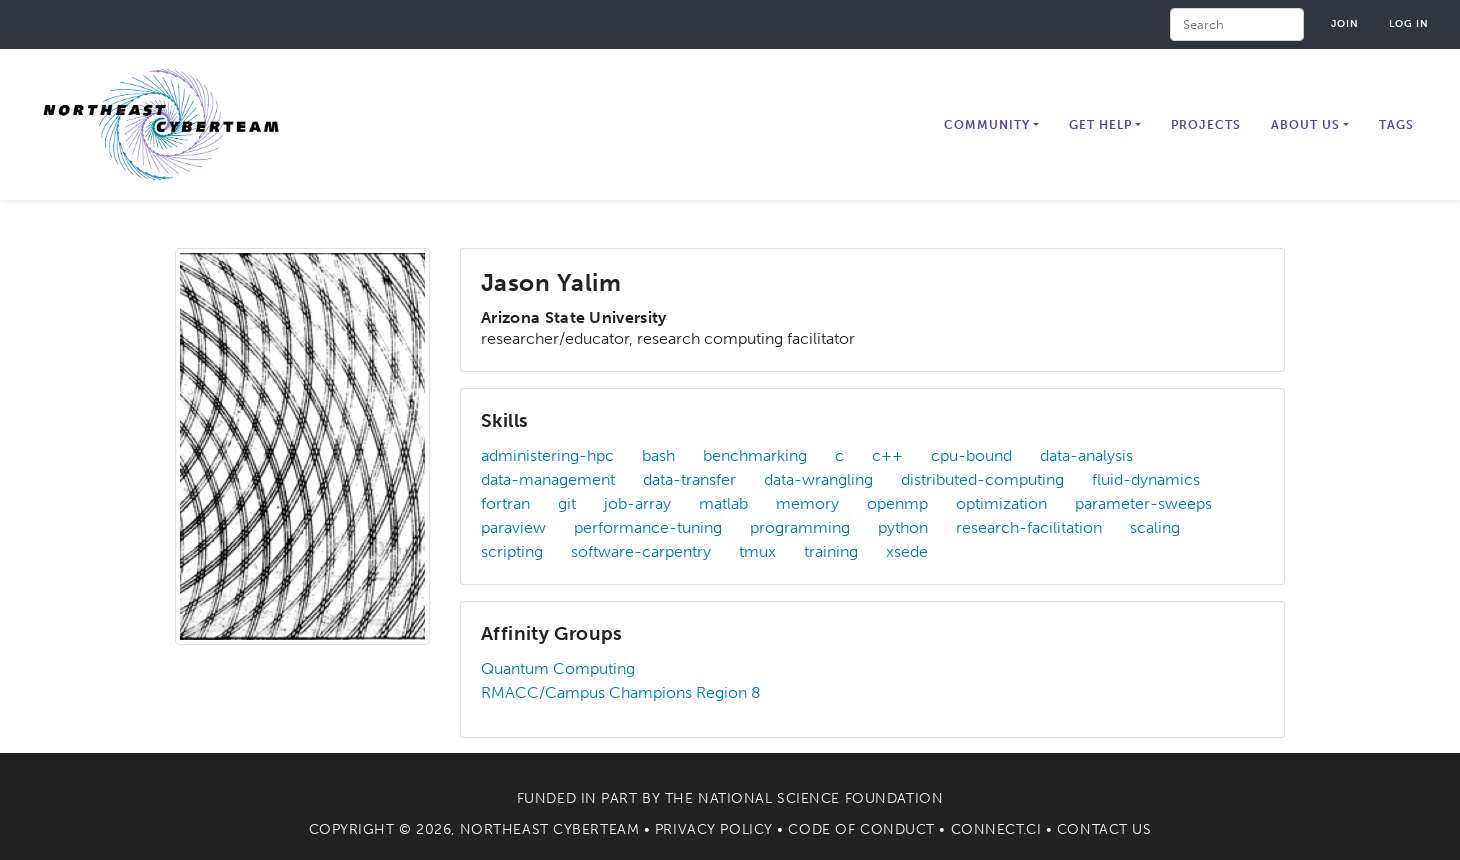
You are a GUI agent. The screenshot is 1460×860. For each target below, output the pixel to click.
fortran (505, 503)
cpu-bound (971, 455)
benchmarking (755, 455)
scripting (512, 551)
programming (800, 527)
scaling (1155, 527)
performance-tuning (648, 527)
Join (1345, 23)
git (567, 503)
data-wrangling (818, 479)
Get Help (1100, 125)
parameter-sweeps (1143, 503)
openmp (897, 503)
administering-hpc (547, 455)
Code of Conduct (861, 829)
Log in (1409, 23)
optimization (1001, 503)
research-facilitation (1029, 527)
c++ (887, 455)
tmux (757, 551)
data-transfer (689, 479)
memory (807, 503)
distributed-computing (982, 479)
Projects (1206, 125)
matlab (723, 503)
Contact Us (1104, 829)
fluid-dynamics (1146, 479)
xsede (907, 551)
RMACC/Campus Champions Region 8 (621, 692)
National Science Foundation (820, 798)
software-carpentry (641, 551)
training (831, 551)
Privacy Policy (714, 829)
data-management (548, 479)
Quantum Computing (558, 668)
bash (658, 455)
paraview (513, 527)
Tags (1396, 125)
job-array (637, 503)
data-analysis (1086, 455)
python (903, 527)
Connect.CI (996, 829)
